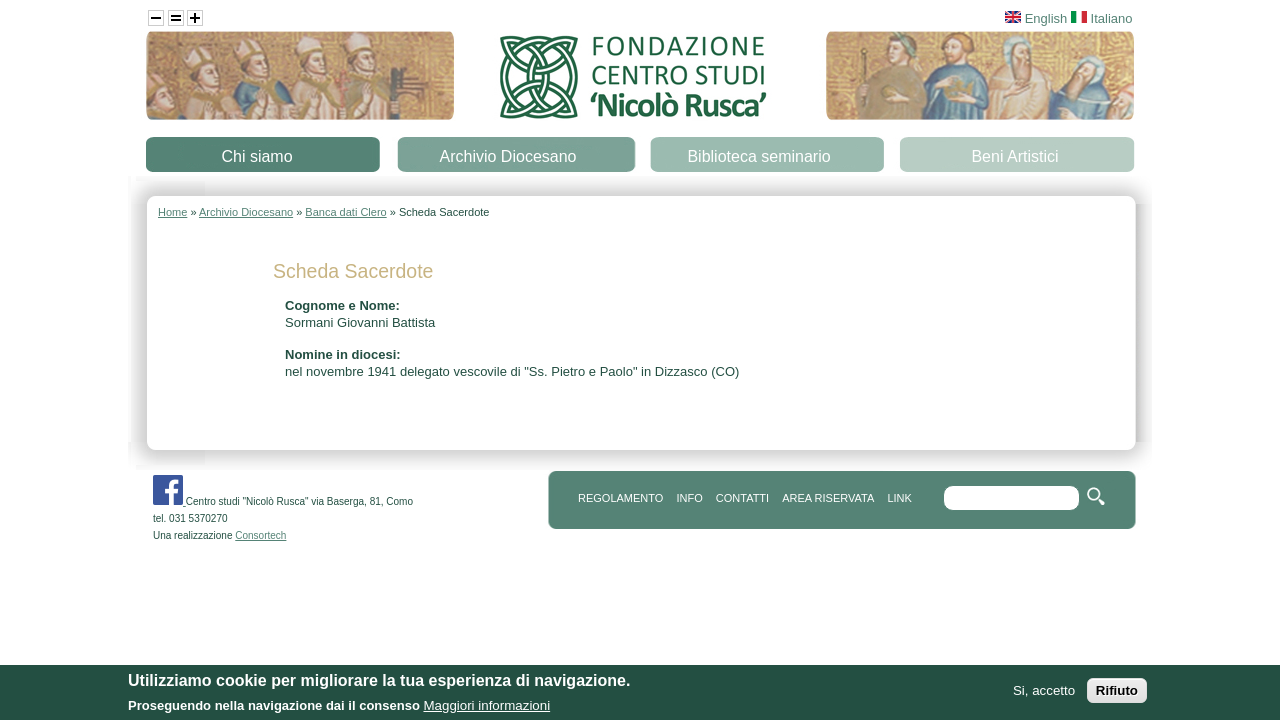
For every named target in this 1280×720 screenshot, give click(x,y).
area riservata (828, 498)
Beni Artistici (1014, 156)
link (899, 498)
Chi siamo (256, 156)
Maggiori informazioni (486, 705)
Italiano (1102, 18)
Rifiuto (1117, 690)
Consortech (260, 535)
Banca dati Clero (345, 212)
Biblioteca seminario (758, 156)
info (689, 498)
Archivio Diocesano (508, 156)
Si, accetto (1044, 690)
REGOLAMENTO (620, 498)
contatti (742, 498)
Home (172, 212)
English (1036, 18)
